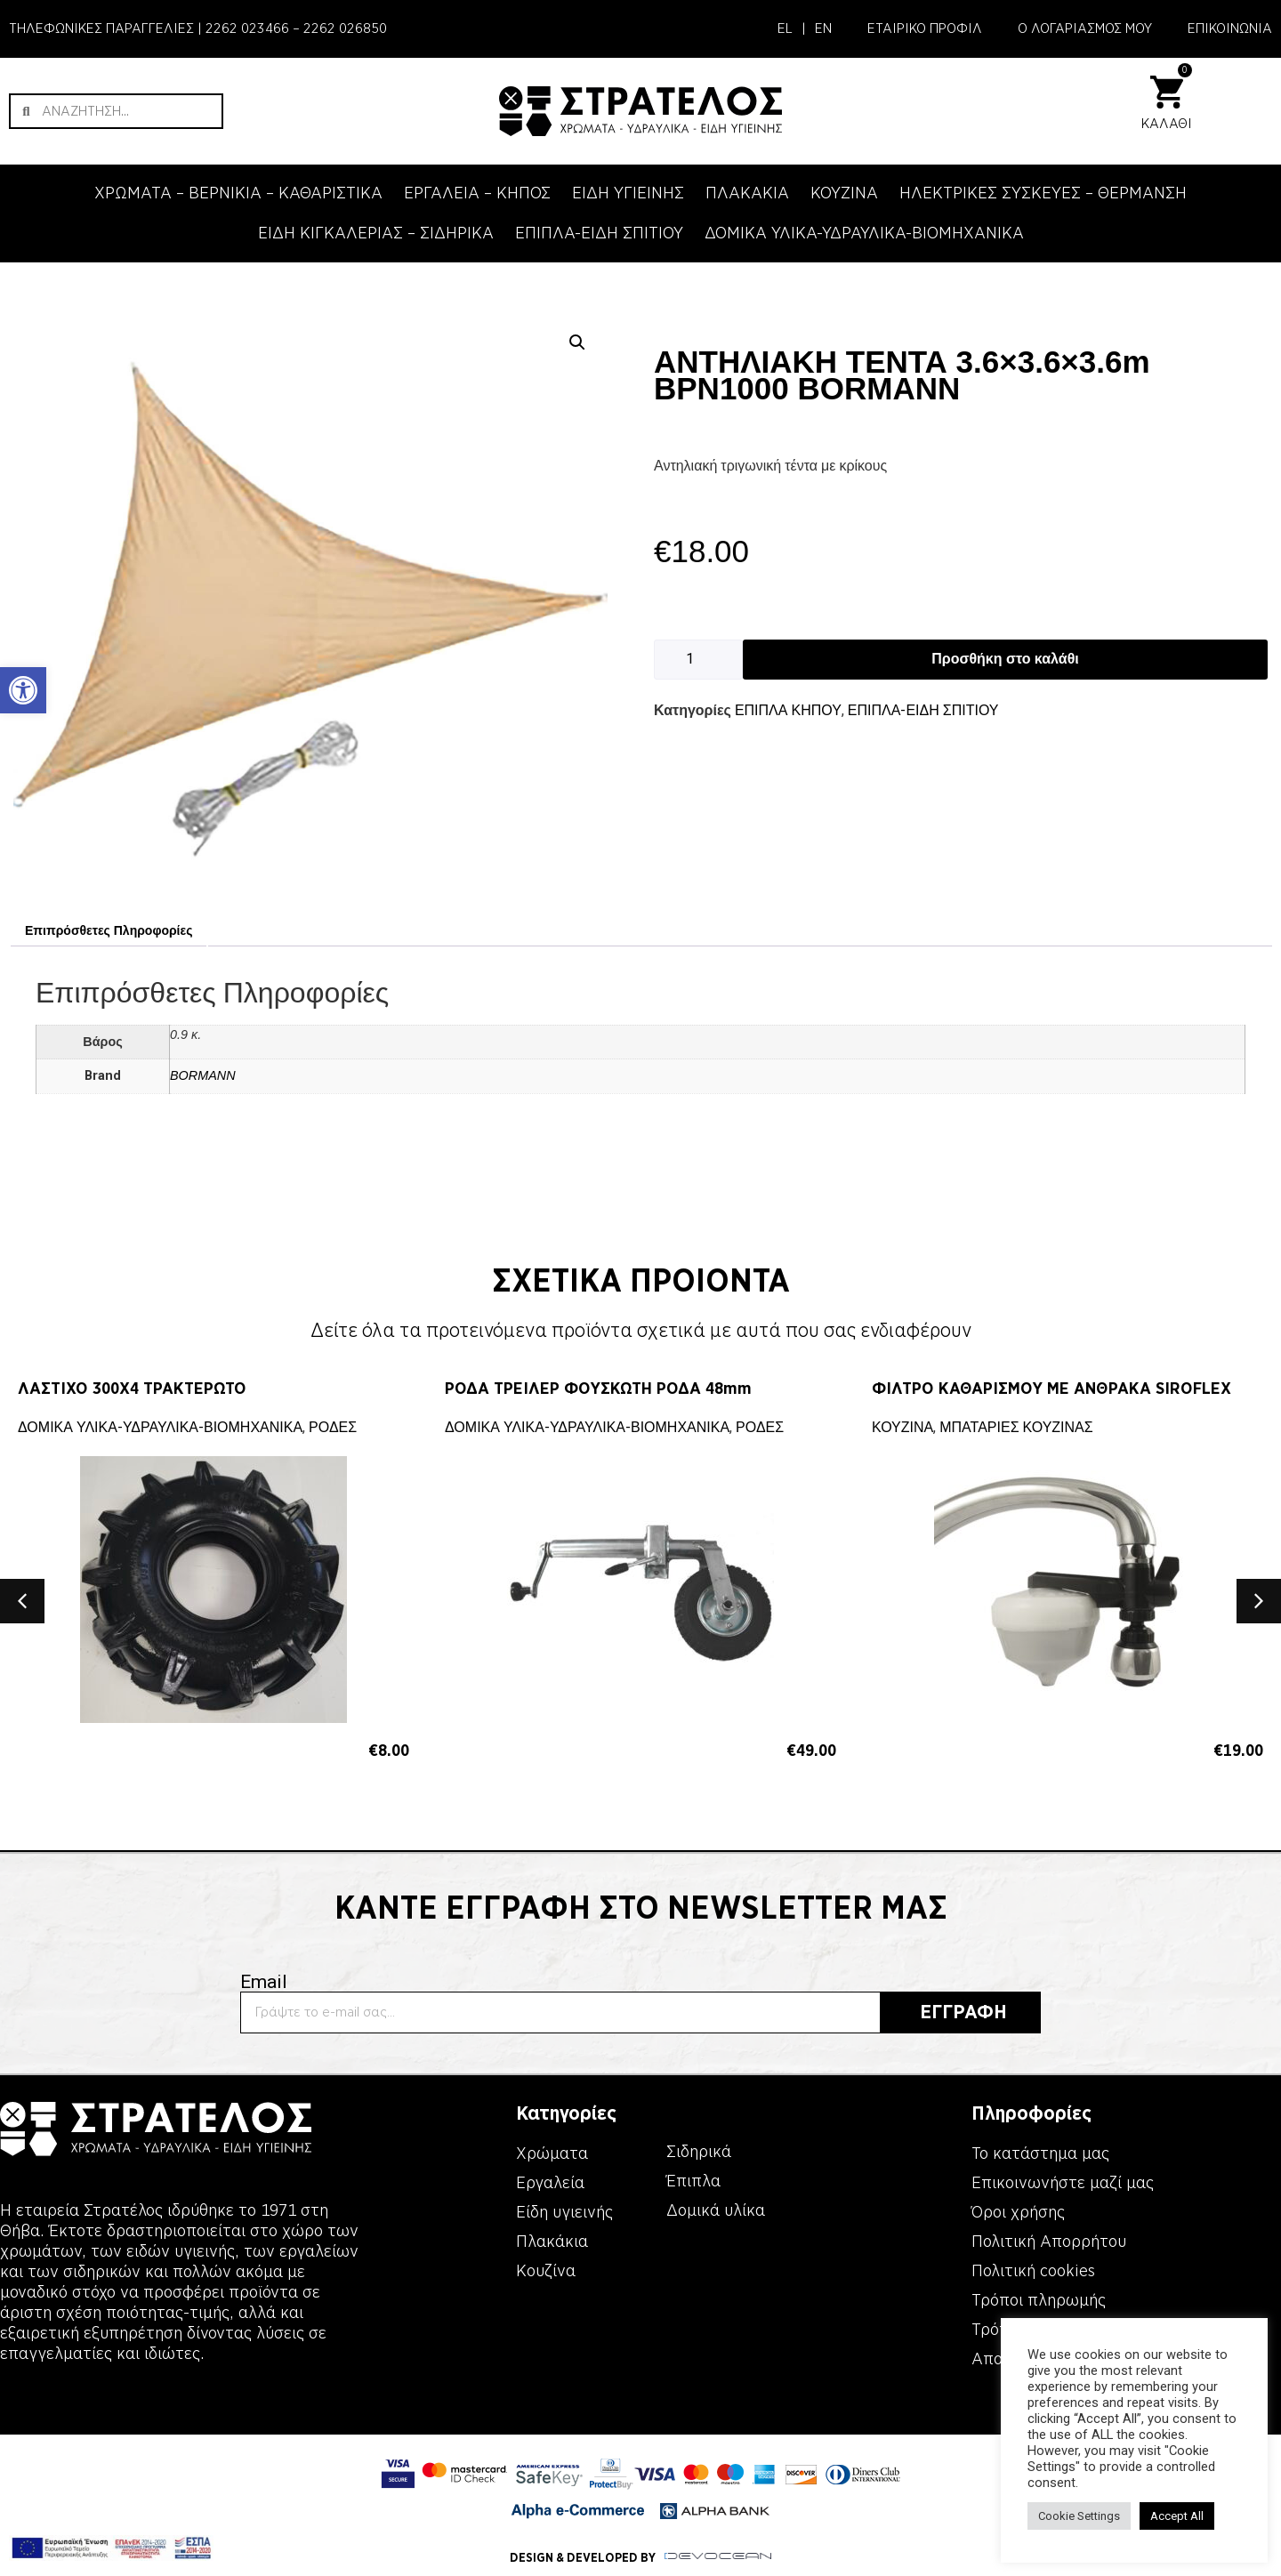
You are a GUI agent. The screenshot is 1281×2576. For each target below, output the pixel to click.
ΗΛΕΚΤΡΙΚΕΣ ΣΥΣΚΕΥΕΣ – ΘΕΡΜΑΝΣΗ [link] (1043, 193)
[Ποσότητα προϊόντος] (698, 660)
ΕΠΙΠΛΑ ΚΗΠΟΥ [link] (788, 710)
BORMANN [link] (203, 1075)
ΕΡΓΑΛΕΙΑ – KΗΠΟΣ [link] (477, 193)
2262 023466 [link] (247, 28)
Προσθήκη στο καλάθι (1004, 658)
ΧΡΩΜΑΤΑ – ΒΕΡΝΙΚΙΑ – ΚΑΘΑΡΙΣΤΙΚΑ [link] (238, 193)
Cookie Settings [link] (1079, 2516)
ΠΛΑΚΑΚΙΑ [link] (747, 193)
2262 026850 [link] (345, 28)
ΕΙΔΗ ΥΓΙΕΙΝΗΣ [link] (628, 193)
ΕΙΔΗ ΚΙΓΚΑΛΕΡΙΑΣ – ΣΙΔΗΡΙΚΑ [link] (376, 233)
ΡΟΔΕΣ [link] (333, 1427)
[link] (23, 690)
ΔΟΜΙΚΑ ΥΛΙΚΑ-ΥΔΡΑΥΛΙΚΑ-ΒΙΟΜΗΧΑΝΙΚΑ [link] (864, 233)
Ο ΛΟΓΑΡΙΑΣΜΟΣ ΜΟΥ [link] (1085, 28)
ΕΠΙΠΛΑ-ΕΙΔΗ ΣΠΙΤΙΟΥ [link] (599, 233)
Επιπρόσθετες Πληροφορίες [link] (108, 930)
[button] (577, 342)
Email (263, 1982)
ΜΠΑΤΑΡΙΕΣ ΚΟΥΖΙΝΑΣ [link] (1015, 1427)
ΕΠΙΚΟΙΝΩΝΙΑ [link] (1230, 28)
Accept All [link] (1177, 2516)
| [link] (804, 28)
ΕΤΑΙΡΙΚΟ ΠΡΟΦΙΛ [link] (924, 28)
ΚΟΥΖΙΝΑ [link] (844, 193)
